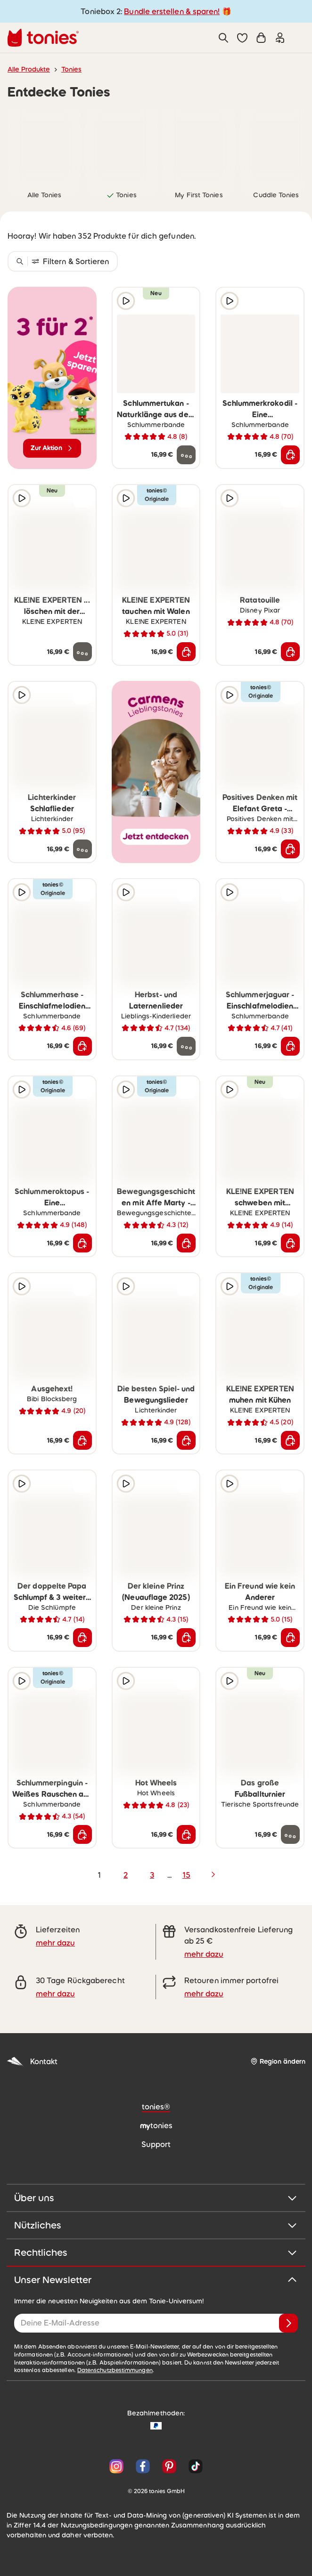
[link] (44, 146)
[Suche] (223, 37)
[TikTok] (193, 2466)
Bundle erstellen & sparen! (172, 11)
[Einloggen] (280, 37)
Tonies (71, 69)
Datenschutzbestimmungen (115, 2370)
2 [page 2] (125, 1875)
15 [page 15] (186, 1875)
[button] (242, 37)
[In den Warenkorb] (290, 454)
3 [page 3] (152, 1875)
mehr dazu (55, 1942)
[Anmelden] (288, 2323)
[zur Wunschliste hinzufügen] (186, 300)
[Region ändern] (277, 2062)
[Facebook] (142, 2466)
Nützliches (156, 2225)
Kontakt (32, 2062)
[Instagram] (116, 2466)
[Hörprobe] (125, 300)
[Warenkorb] (261, 37)
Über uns (156, 2198)
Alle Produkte (29, 69)
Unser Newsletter (156, 2279)
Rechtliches (156, 2252)
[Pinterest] (169, 2466)
